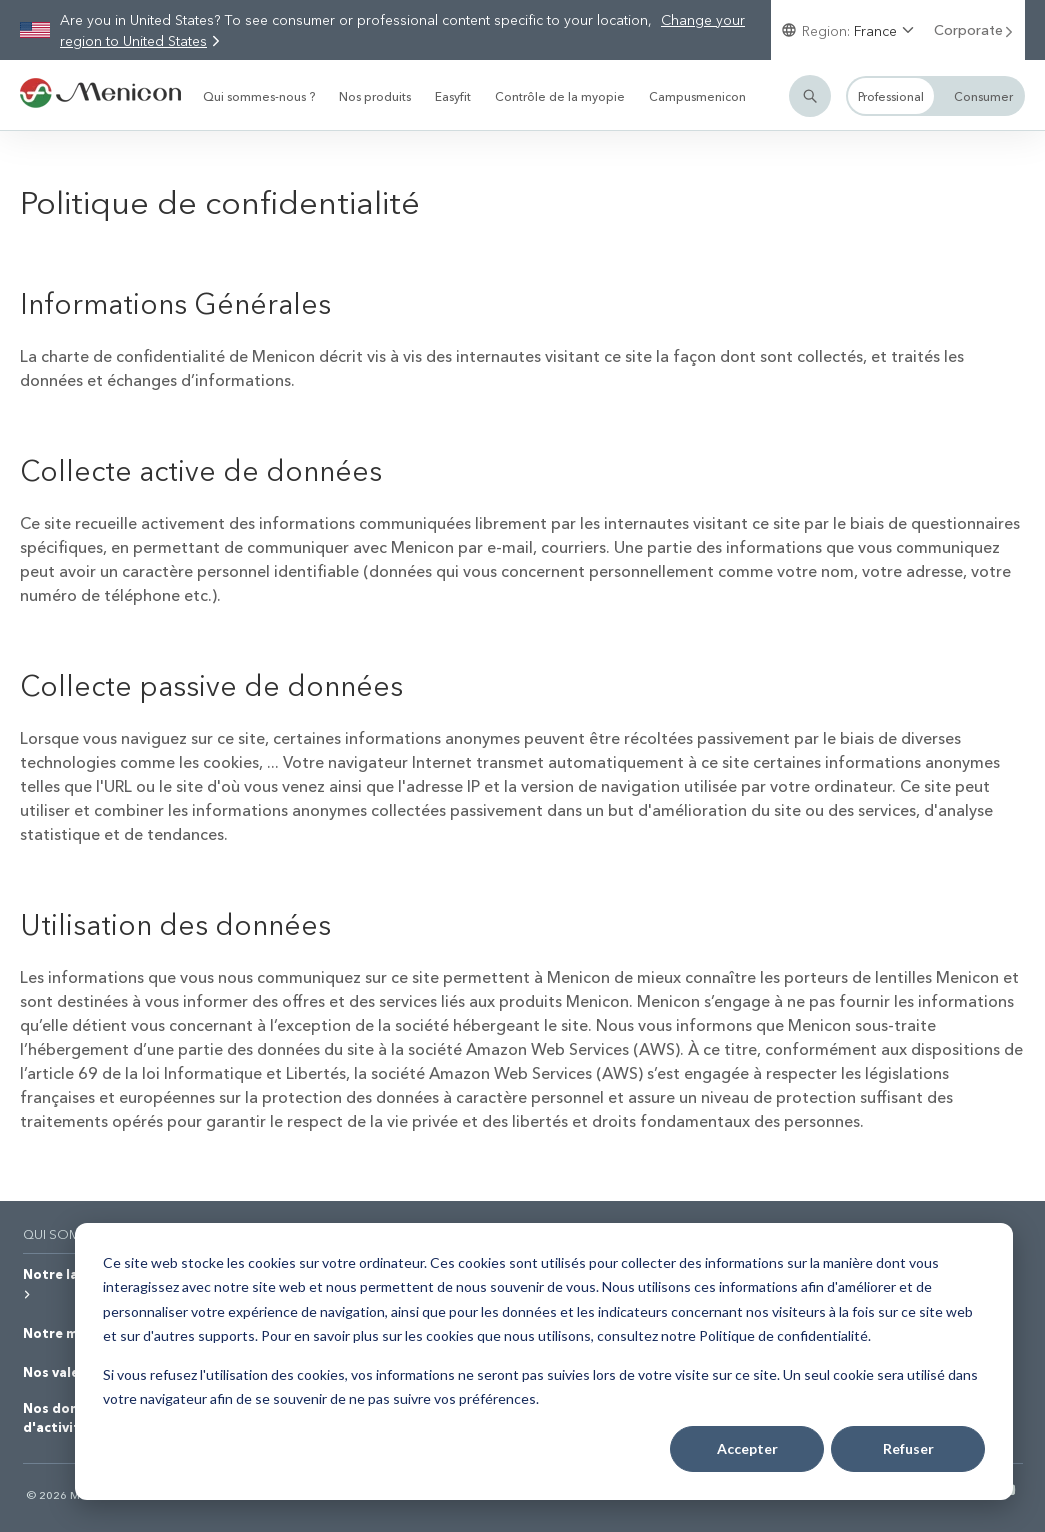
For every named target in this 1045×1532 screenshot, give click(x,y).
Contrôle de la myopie (560, 96)
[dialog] (544, 1361)
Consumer (983, 96)
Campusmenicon (697, 96)
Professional (891, 96)
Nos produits (375, 96)
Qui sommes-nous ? (259, 96)
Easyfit (453, 96)
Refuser (908, 1448)
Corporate (974, 29)
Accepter (747, 1448)
